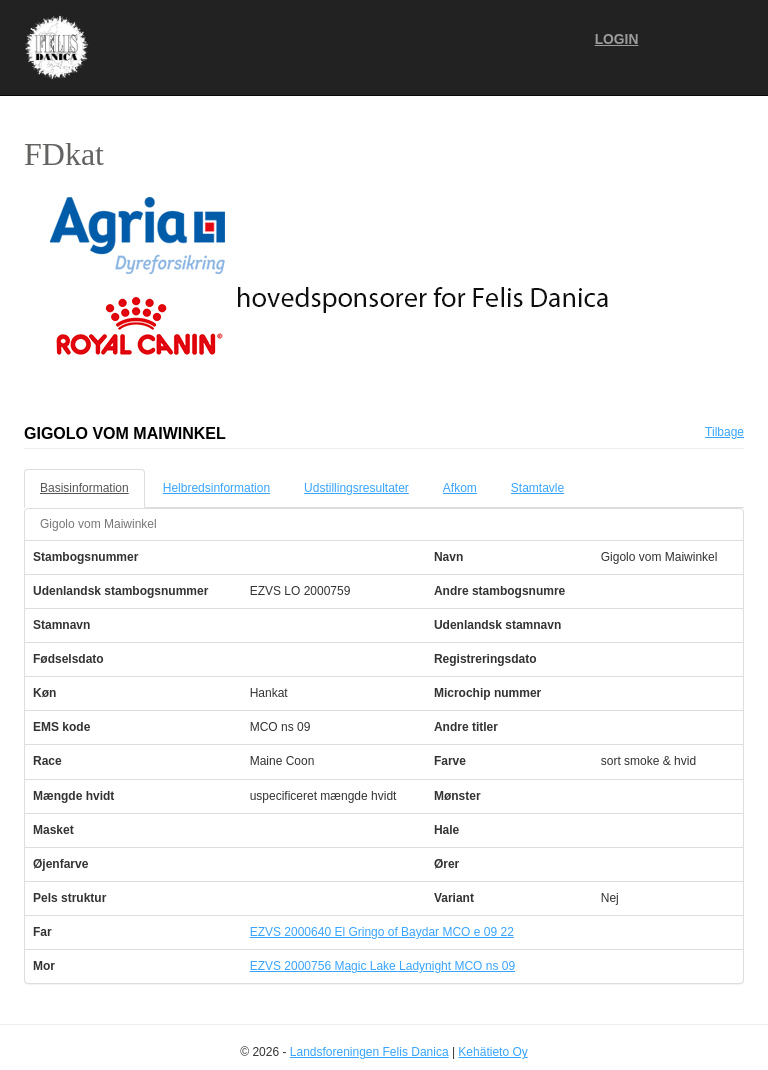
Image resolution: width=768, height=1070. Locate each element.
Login (617, 39)
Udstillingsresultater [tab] (356, 488)
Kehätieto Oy (492, 1052)
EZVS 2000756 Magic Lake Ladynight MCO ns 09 (383, 966)
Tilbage (724, 432)
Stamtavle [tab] (537, 488)
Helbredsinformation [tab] (216, 488)
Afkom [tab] (460, 488)
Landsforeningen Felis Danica (369, 1052)
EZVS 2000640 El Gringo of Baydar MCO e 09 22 (382, 932)
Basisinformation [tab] (84, 488)
